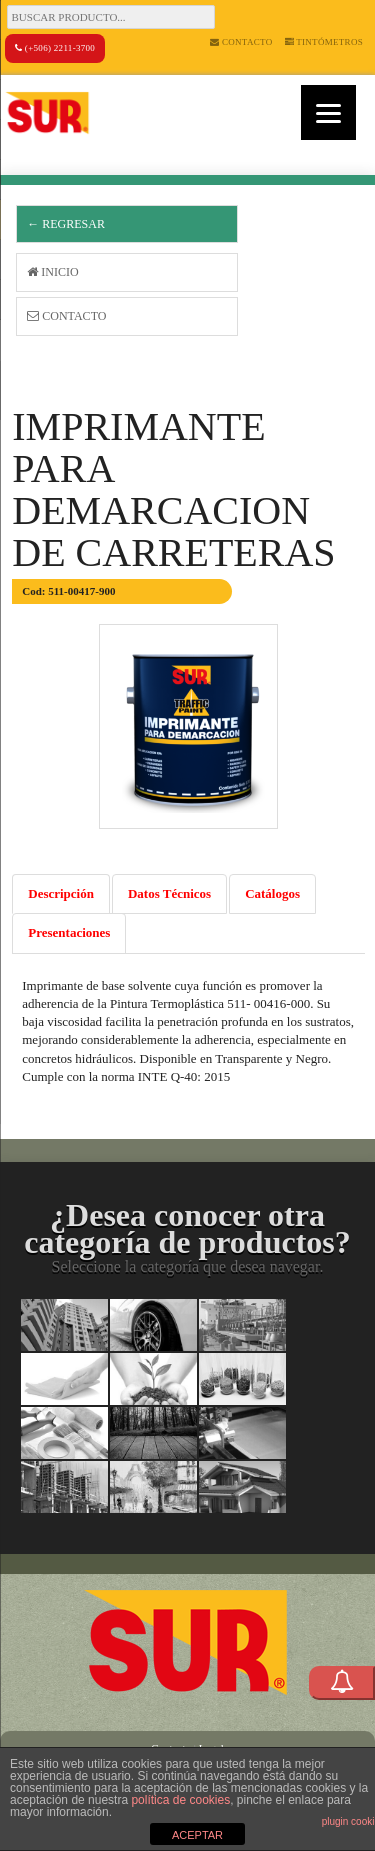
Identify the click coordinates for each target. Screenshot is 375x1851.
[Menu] (328, 112)
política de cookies (180, 1800)
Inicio (52, 272)
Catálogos (272, 893)
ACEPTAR (197, 1835)
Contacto (241, 42)
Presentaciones (69, 932)
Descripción (61, 893)
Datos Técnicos (169, 893)
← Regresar (66, 224)
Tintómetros (324, 42)
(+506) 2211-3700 (55, 48)
